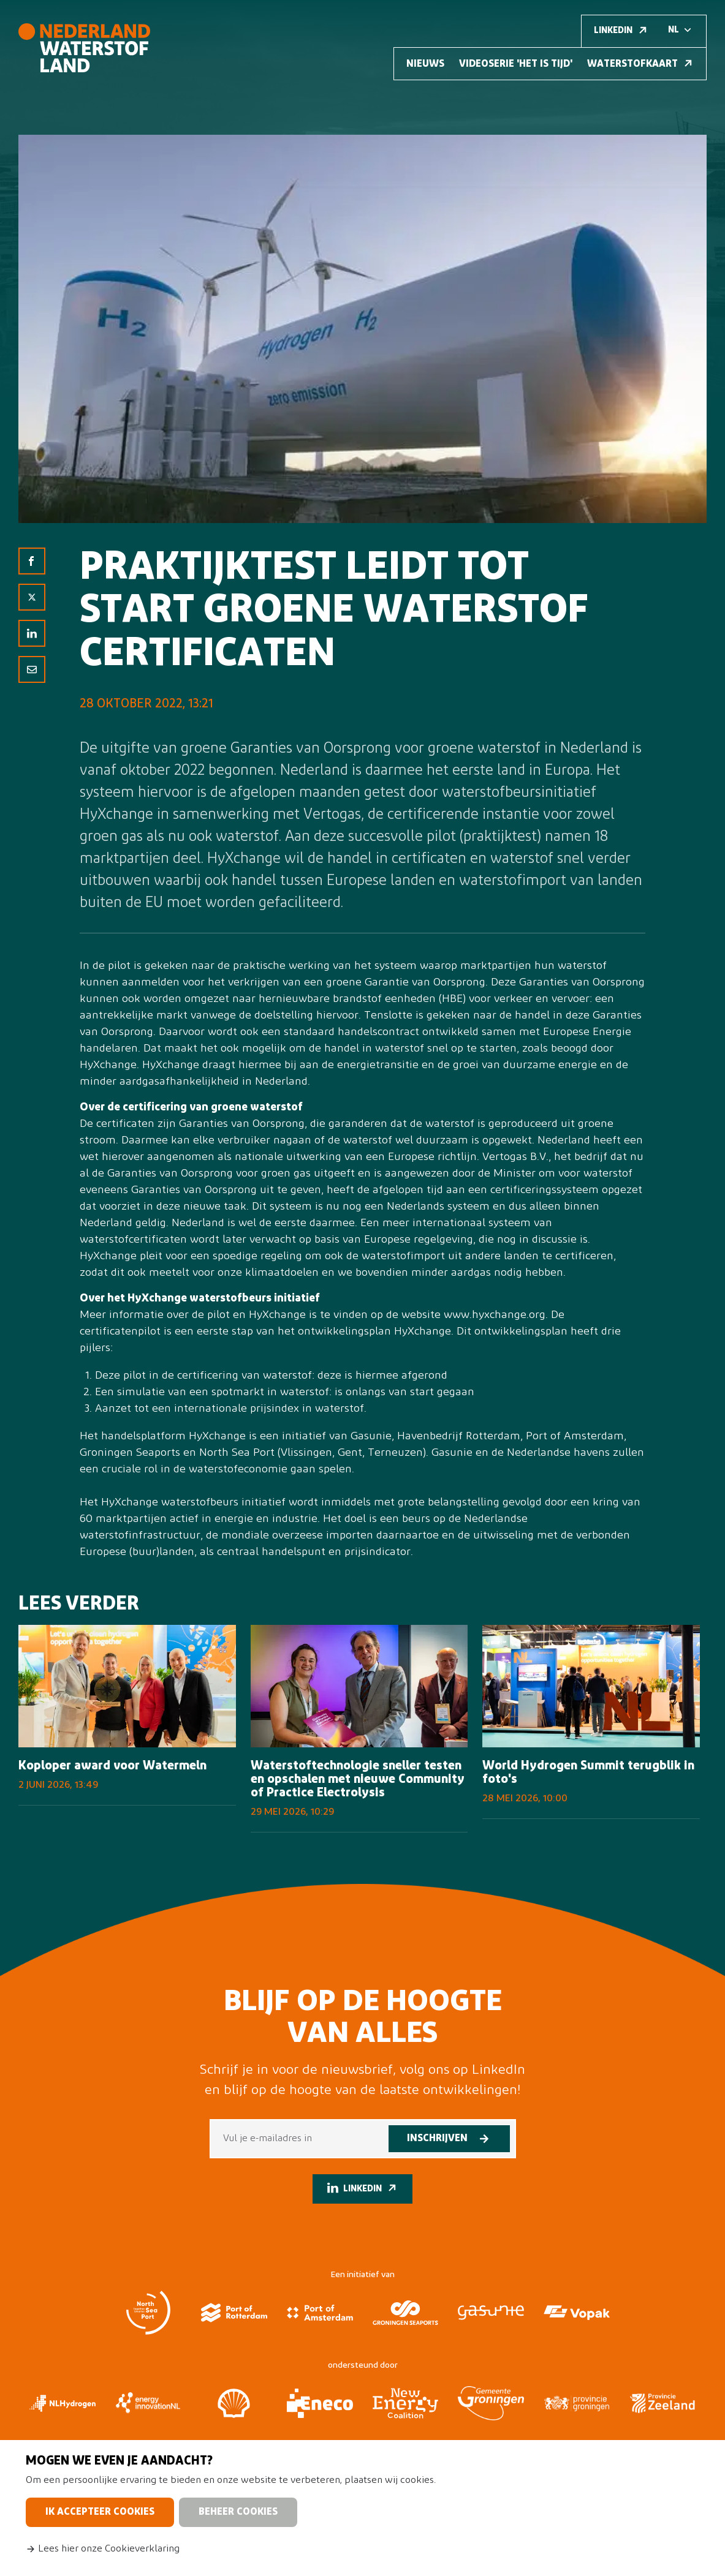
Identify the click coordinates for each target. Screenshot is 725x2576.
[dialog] (362, 2508)
